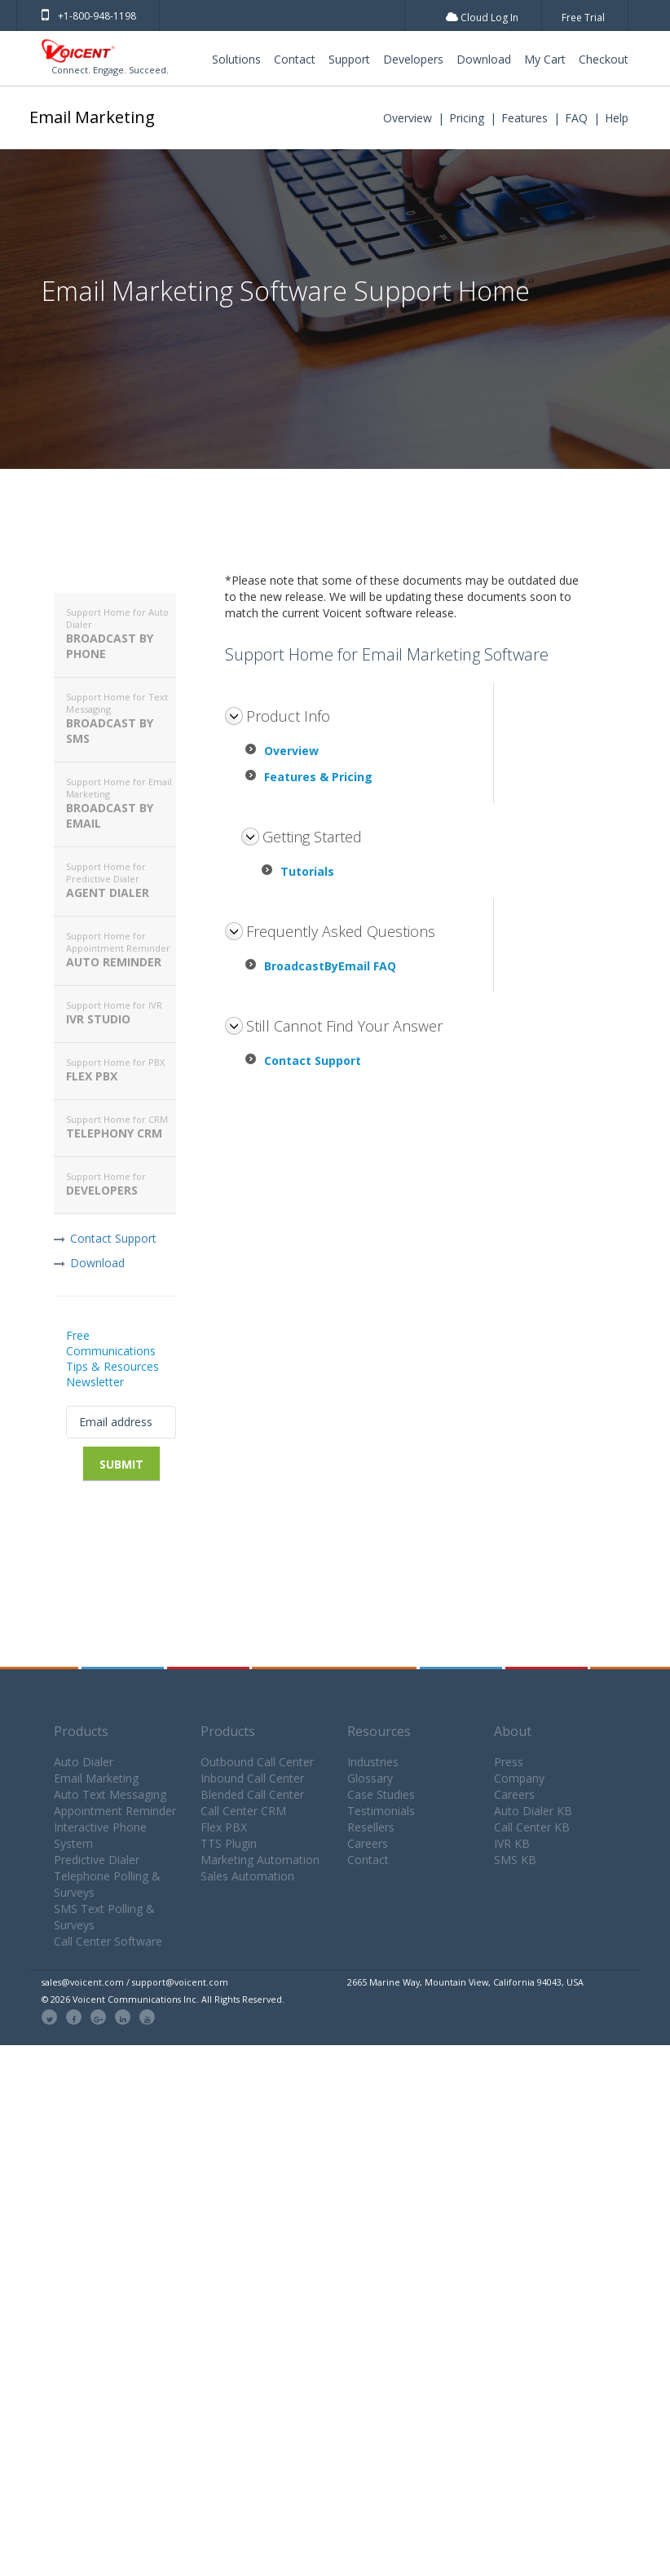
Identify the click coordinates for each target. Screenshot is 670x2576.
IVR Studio (121, 1013)
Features (524, 118)
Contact (294, 59)
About (512, 1731)
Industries (373, 1762)
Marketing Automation (260, 1859)
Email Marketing (92, 117)
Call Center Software (108, 1941)
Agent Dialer (121, 880)
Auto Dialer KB (533, 1810)
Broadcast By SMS (121, 718)
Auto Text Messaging (110, 1794)
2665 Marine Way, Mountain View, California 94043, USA (465, 1982)
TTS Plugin (229, 1843)
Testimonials (381, 1810)
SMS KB (515, 1859)
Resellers (371, 1827)
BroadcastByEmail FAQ (330, 966)
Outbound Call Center (257, 1762)
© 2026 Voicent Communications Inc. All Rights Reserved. (163, 1999)
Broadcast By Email (121, 803)
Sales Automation (247, 1876)
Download (483, 59)
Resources (379, 1731)
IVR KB (512, 1843)
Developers (413, 59)
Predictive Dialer (96, 1859)
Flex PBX (121, 1070)
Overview (407, 118)
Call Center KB (532, 1827)
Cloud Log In (482, 17)
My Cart (545, 59)
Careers (367, 1843)
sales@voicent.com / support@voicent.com (135, 1982)
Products (81, 1731)
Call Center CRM (243, 1810)
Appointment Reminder (115, 1810)
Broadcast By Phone (121, 633)
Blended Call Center (252, 1794)
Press (508, 1762)
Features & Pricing (318, 776)
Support (349, 59)
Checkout (603, 59)
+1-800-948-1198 (89, 16)
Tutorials (307, 871)
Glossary (370, 1778)
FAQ (576, 118)
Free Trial (583, 17)
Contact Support (113, 1238)
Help (616, 118)
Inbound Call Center (252, 1778)
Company (519, 1778)
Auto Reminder (121, 950)
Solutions (236, 59)
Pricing (466, 118)
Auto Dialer (83, 1762)
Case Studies (381, 1794)
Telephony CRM (121, 1127)
